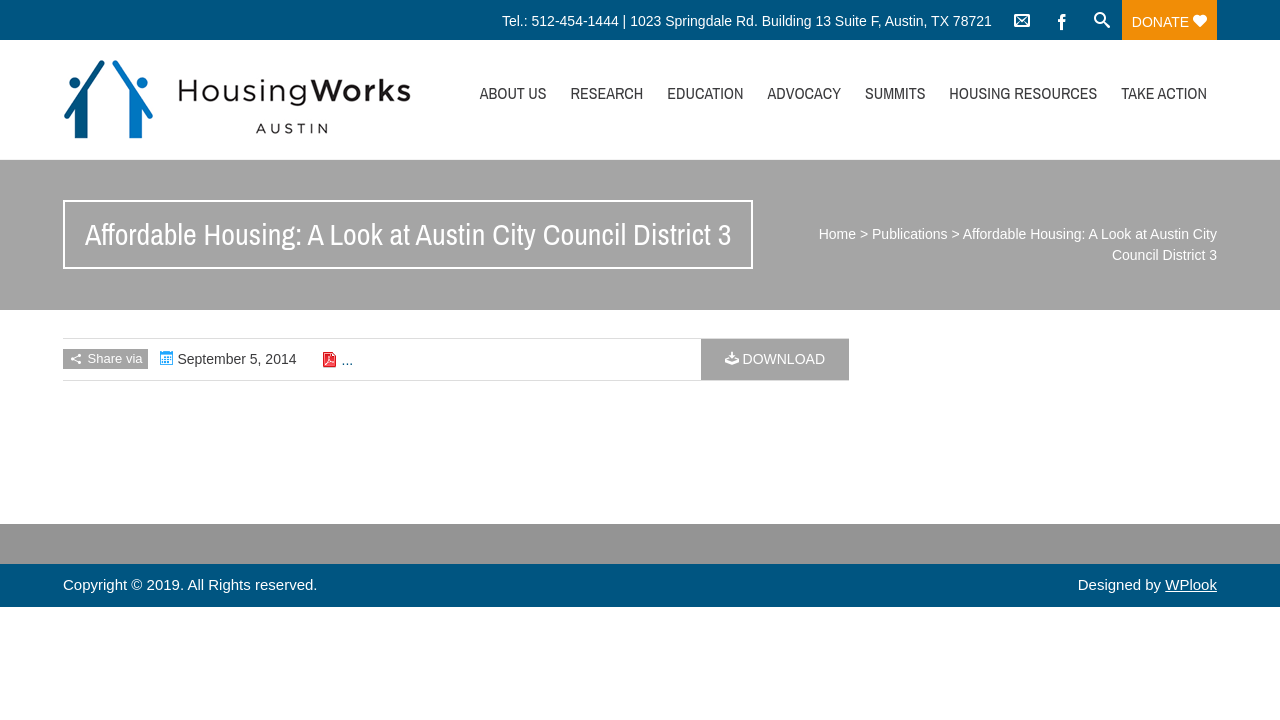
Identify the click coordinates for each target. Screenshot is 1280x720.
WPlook (1191, 584)
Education (705, 93)
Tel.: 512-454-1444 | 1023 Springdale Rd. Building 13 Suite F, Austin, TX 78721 (747, 21)
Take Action (1164, 93)
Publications (910, 234)
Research (606, 93)
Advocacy (804, 93)
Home (837, 234)
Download (775, 359)
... (348, 360)
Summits (895, 93)
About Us (513, 93)
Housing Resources (1023, 93)
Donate (1169, 22)
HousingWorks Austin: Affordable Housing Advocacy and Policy (237, 99)
